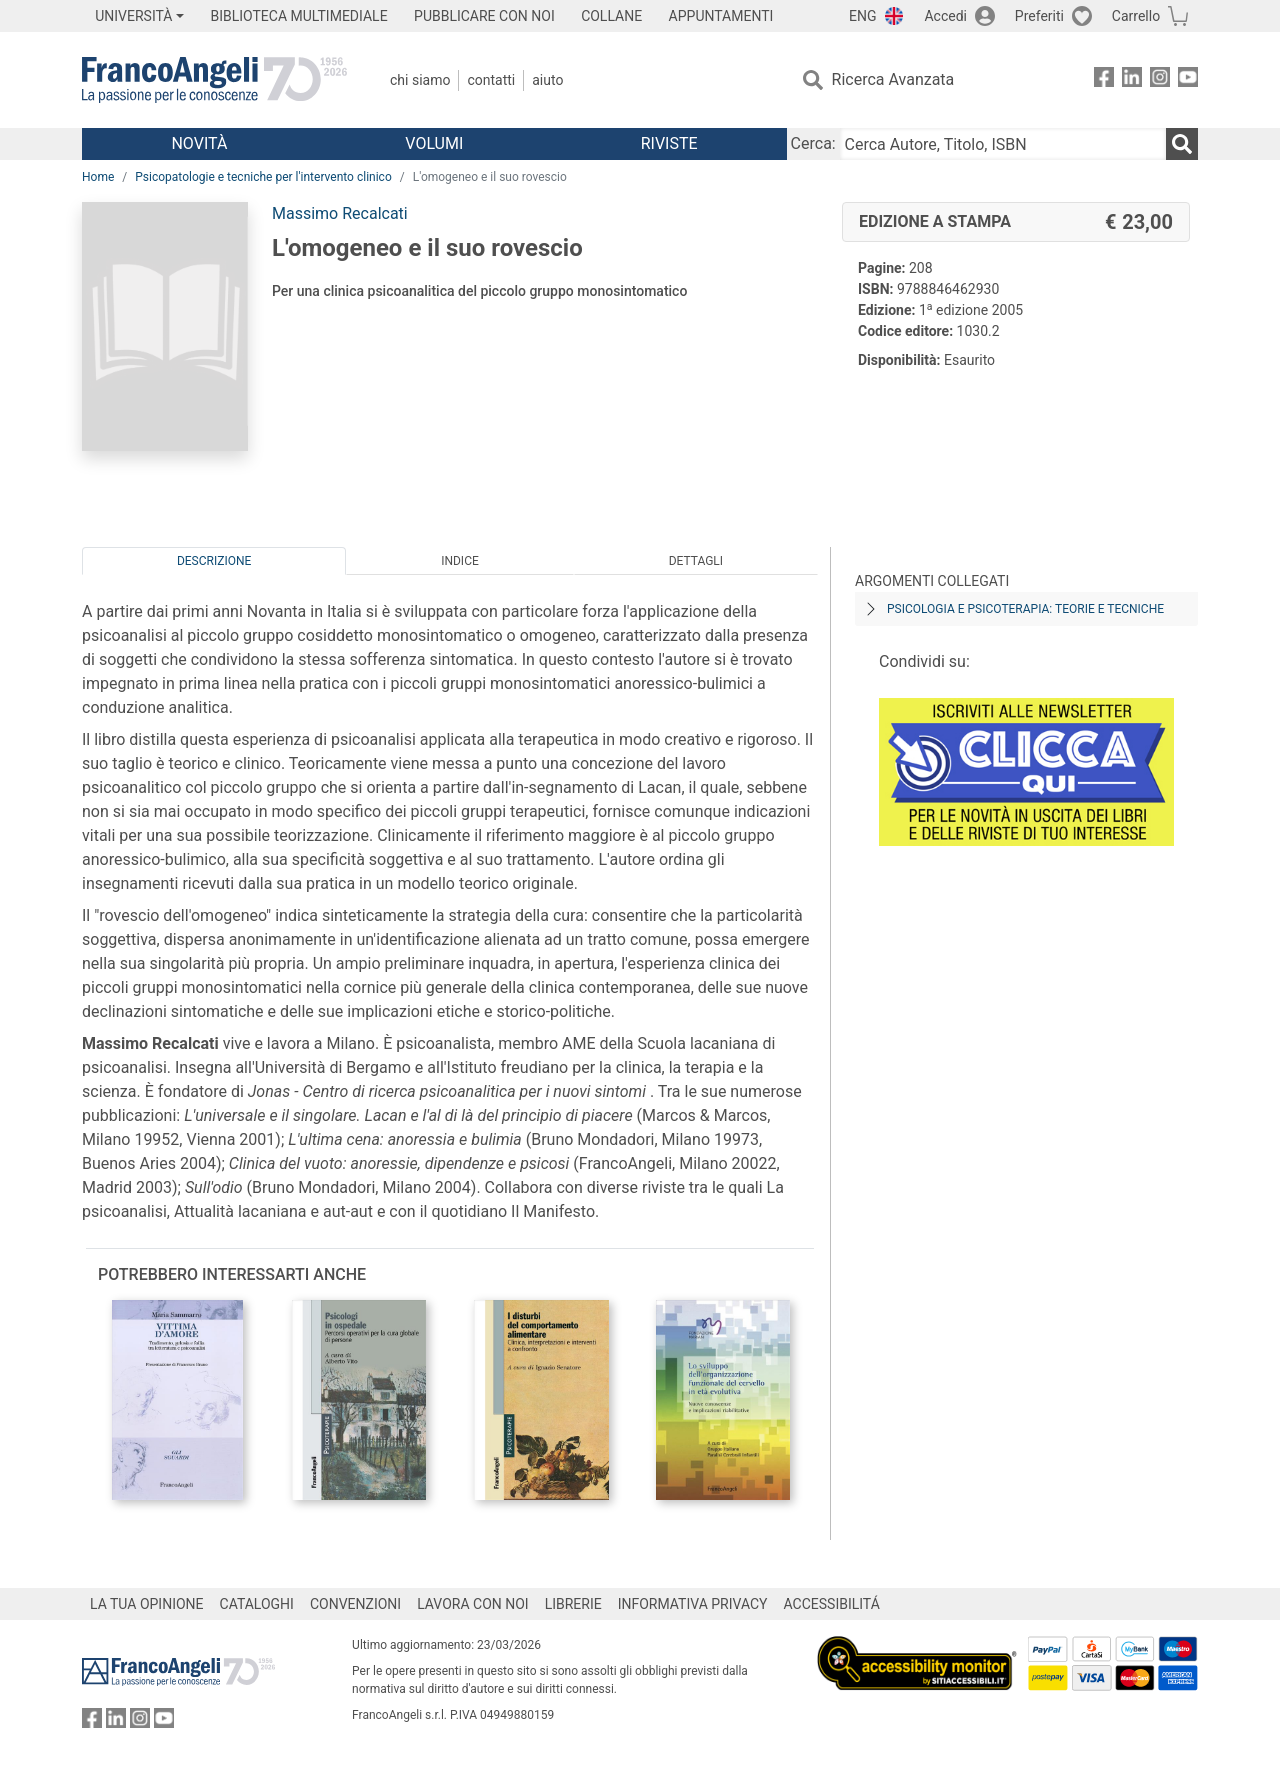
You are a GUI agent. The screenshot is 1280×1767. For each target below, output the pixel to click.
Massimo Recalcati (340, 213)
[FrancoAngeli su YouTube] (1188, 80)
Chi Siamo (420, 80)
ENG (862, 16)
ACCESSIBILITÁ (832, 1604)
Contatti (491, 80)
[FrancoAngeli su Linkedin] (1132, 80)
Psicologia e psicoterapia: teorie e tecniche (1025, 609)
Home (98, 177)
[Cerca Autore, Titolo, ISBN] (1003, 144)
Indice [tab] (460, 561)
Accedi (945, 16)
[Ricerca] (1182, 144)
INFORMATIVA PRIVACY (693, 1604)
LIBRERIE (573, 1604)
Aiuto (547, 80)
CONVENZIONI (355, 1604)
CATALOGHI (257, 1604)
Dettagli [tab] (696, 561)
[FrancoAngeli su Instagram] (1160, 80)
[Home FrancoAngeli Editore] (214, 80)
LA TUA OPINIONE (147, 1604)
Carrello (1136, 16)
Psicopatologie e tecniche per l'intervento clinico (263, 177)
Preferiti (1039, 16)
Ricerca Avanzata (893, 79)
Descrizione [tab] (214, 561)
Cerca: (813, 143)
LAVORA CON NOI (473, 1604)
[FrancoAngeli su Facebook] (1104, 80)
